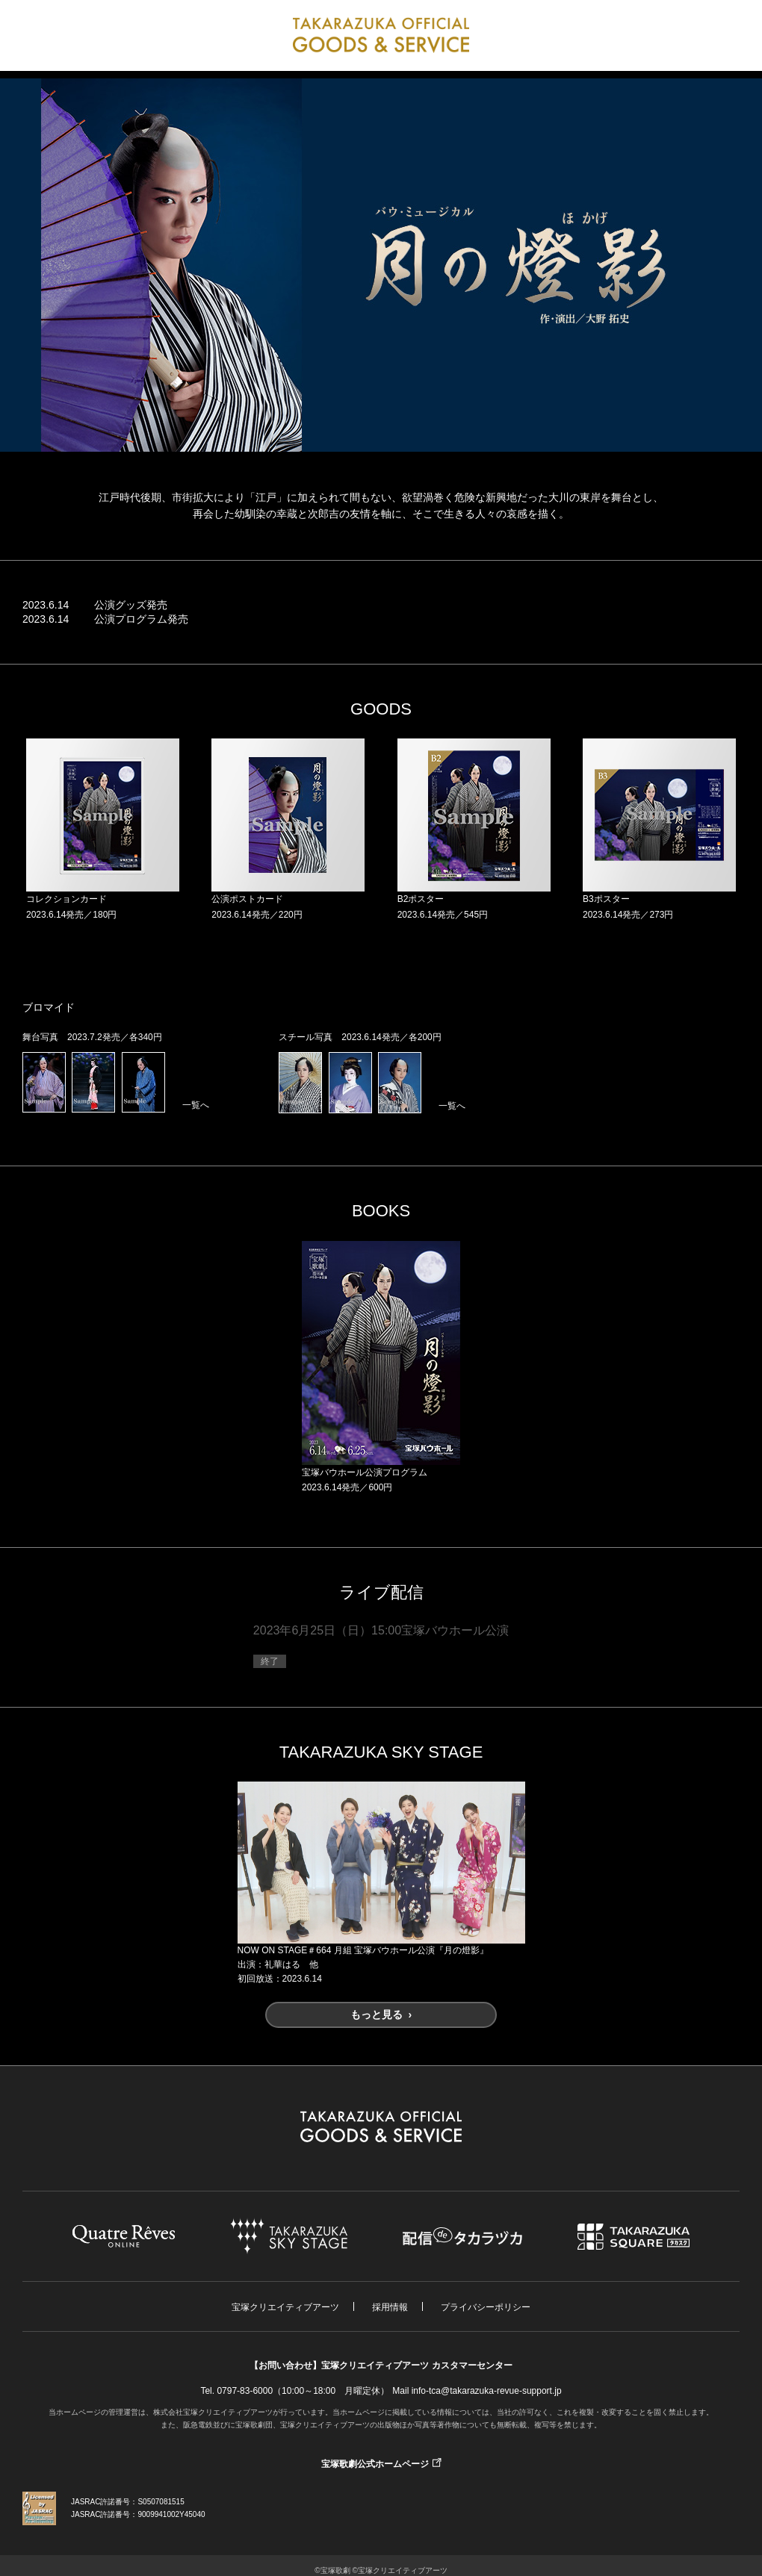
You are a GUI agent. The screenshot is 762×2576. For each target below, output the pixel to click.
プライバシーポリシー (485, 2307)
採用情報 (390, 2307)
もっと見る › (381, 2014)
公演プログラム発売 (141, 619)
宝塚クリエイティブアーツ (285, 2307)
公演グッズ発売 (130, 605)
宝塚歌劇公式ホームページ (375, 2464)
